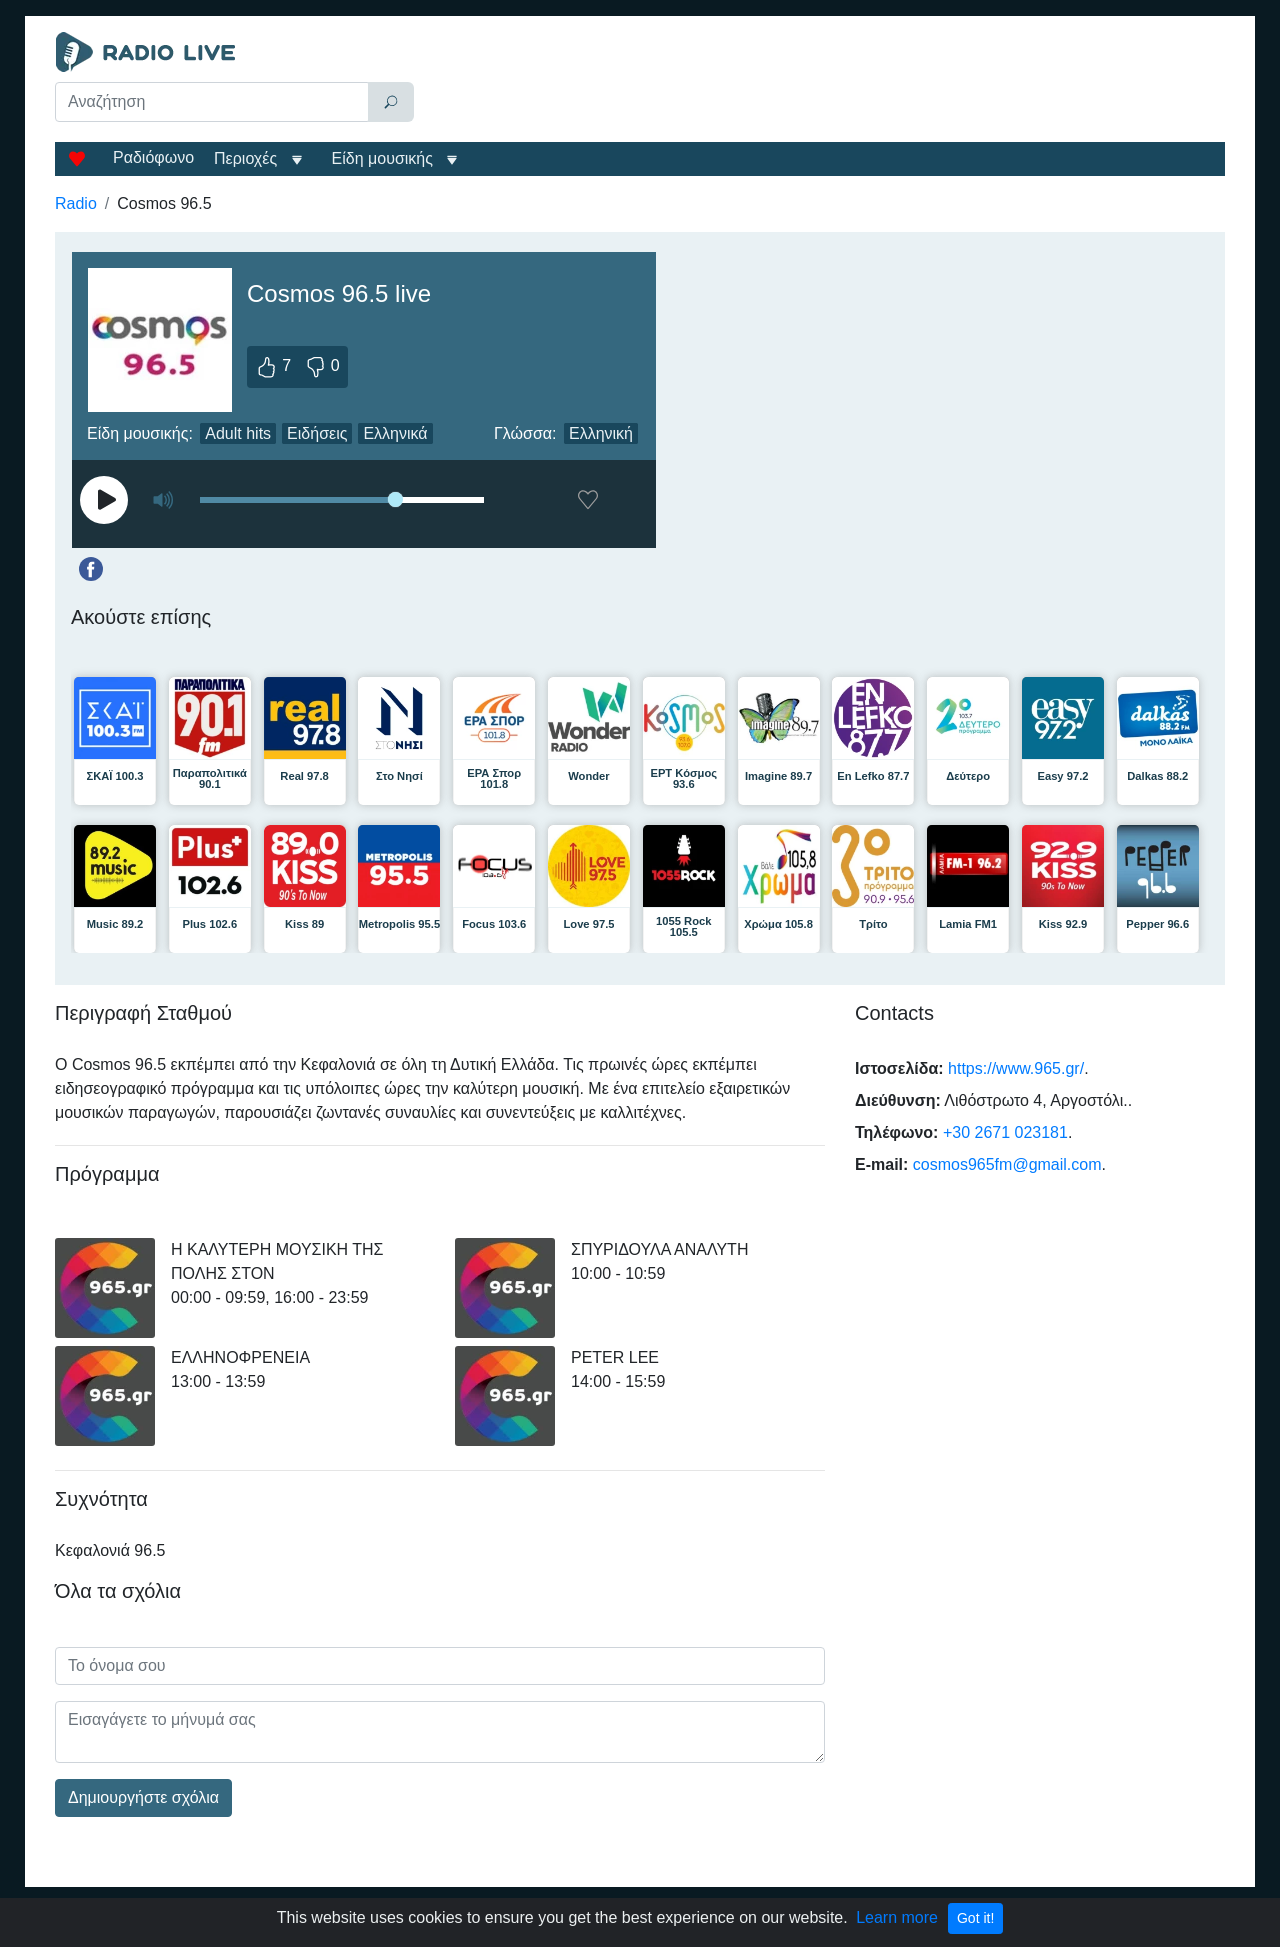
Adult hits (238, 433)
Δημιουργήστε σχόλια (143, 1797)
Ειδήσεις (317, 433)
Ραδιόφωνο (153, 157)
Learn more (897, 1917)
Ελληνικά (395, 433)
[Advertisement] (824, 82)
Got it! (975, 1918)
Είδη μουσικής (382, 158)
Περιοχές (248, 158)
